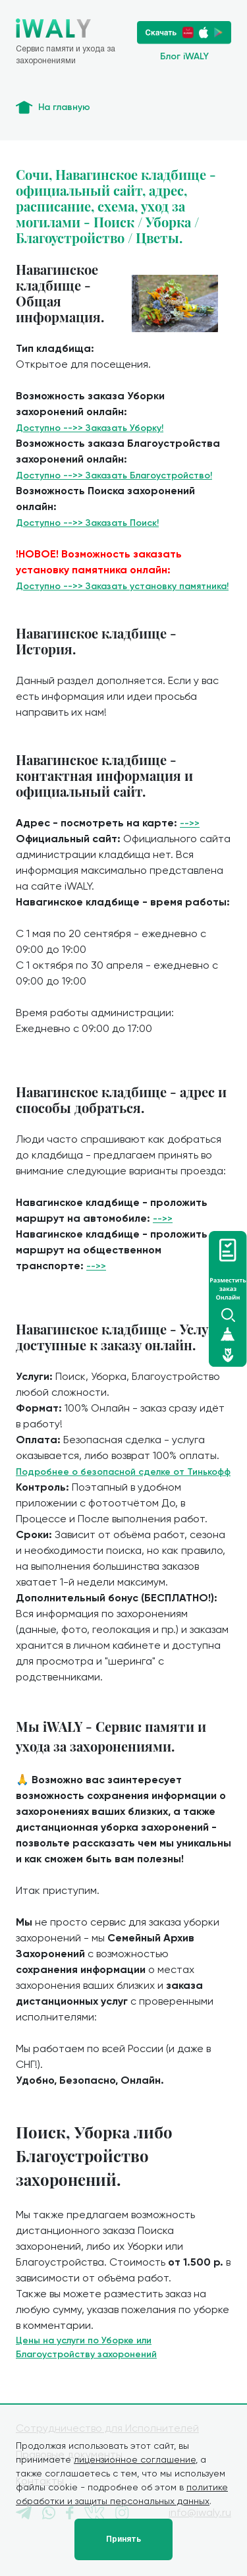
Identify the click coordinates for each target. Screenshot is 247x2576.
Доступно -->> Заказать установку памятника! (122, 586)
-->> (190, 823)
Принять (123, 2539)
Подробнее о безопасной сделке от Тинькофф (123, 1471)
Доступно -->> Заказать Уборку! (89, 428)
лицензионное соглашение (135, 2459)
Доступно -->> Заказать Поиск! (87, 523)
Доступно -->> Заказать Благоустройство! (114, 475)
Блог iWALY (184, 56)
